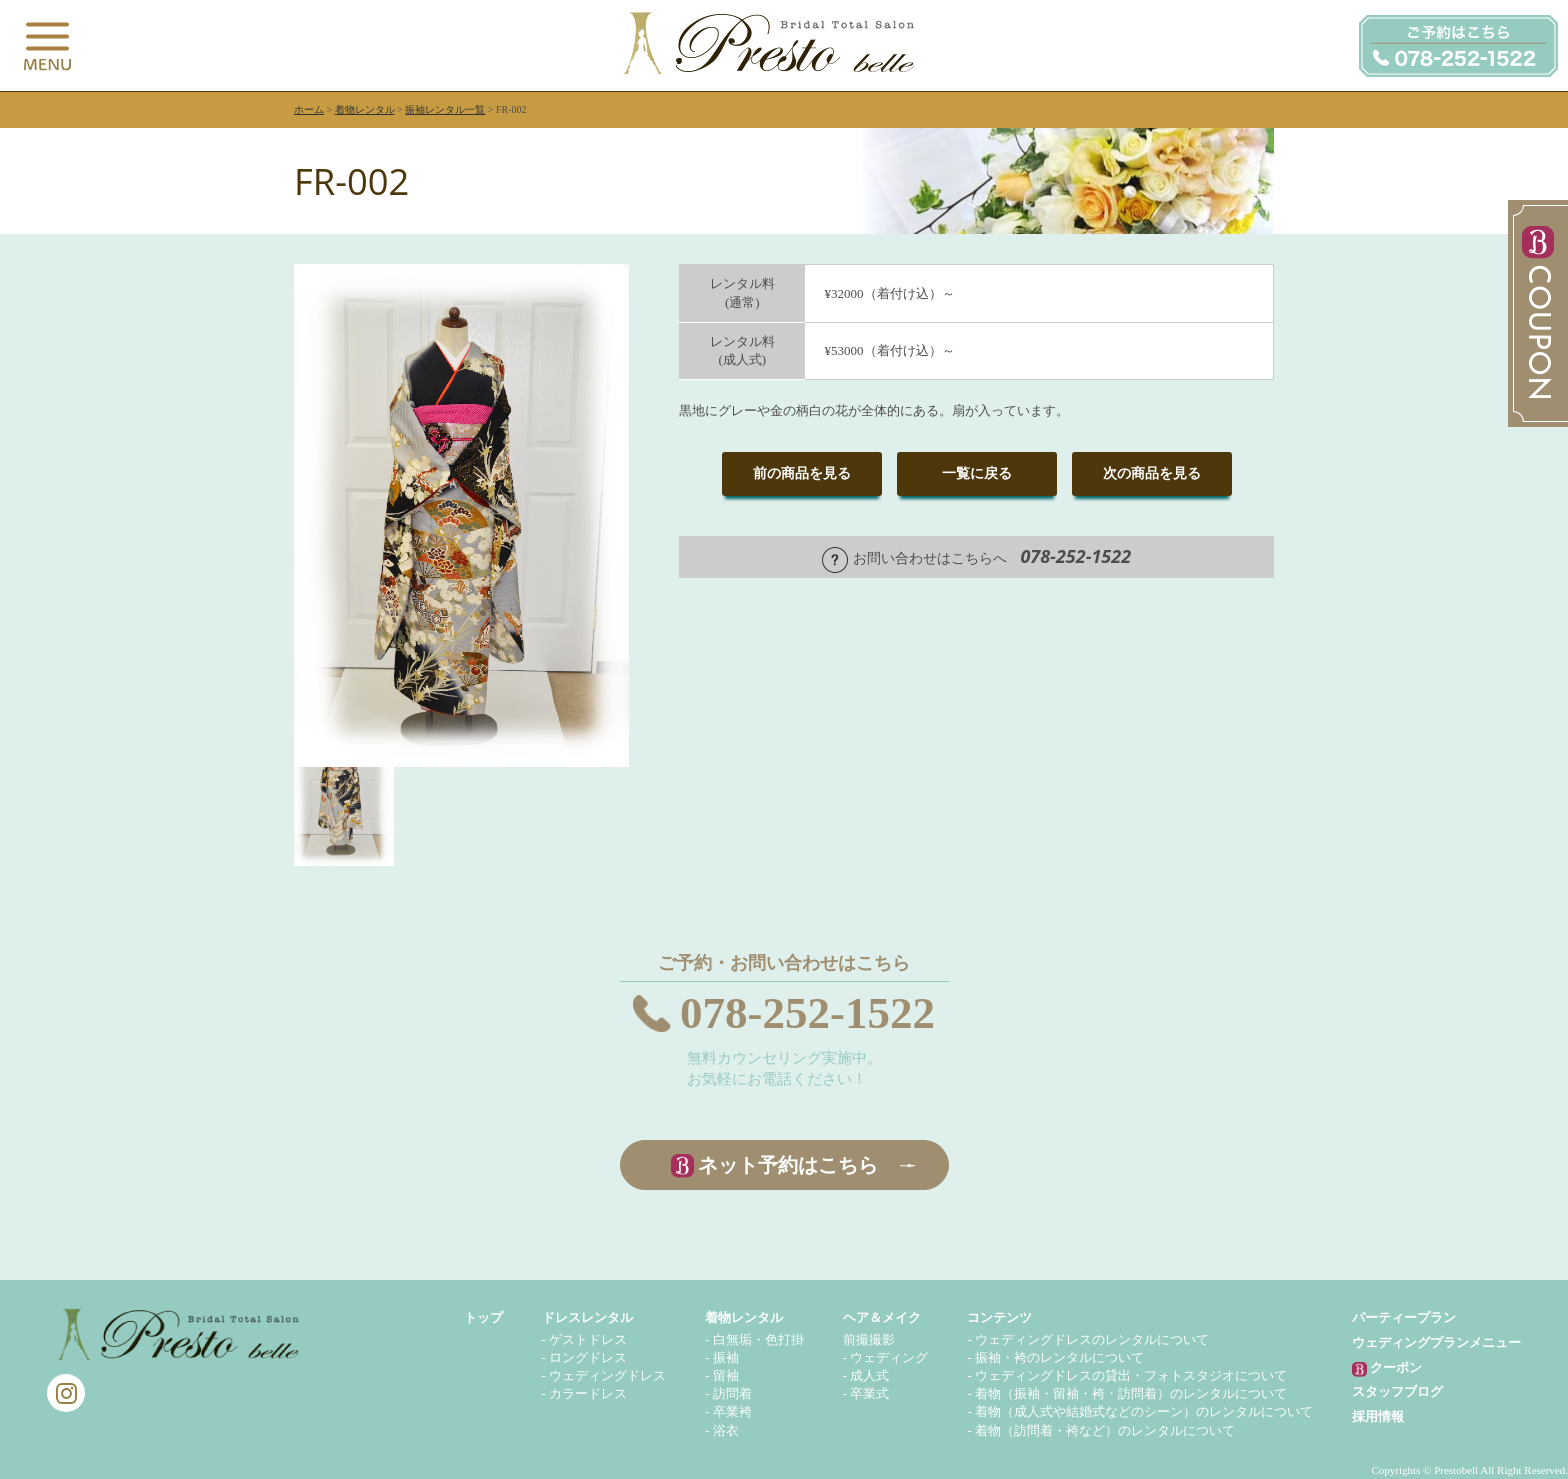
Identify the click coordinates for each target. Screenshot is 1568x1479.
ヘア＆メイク (882, 1317)
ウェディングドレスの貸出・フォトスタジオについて (1131, 1375)
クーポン (1387, 1368)
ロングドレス (588, 1357)
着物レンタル (365, 109)
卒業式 (869, 1393)
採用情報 (1378, 1416)
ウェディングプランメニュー (1436, 1342)
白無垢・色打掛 (758, 1339)
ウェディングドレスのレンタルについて (1092, 1339)
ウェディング (889, 1357)
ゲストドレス (588, 1339)
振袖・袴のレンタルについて (1059, 1357)
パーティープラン (1404, 1317)
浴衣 (726, 1430)
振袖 (726, 1357)
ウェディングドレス (607, 1375)
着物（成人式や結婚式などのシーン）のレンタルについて (1144, 1411)
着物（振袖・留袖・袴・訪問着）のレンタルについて (1131, 1393)
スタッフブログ (1397, 1391)
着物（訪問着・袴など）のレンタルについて (1105, 1430)
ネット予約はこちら (788, 1165)
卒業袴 (732, 1411)
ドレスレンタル (587, 1317)
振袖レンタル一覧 (445, 109)
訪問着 (732, 1393)
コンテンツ (999, 1317)
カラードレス (588, 1393)
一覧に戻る (977, 473)
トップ (483, 1317)
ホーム (309, 109)
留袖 (726, 1375)
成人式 (869, 1375)
